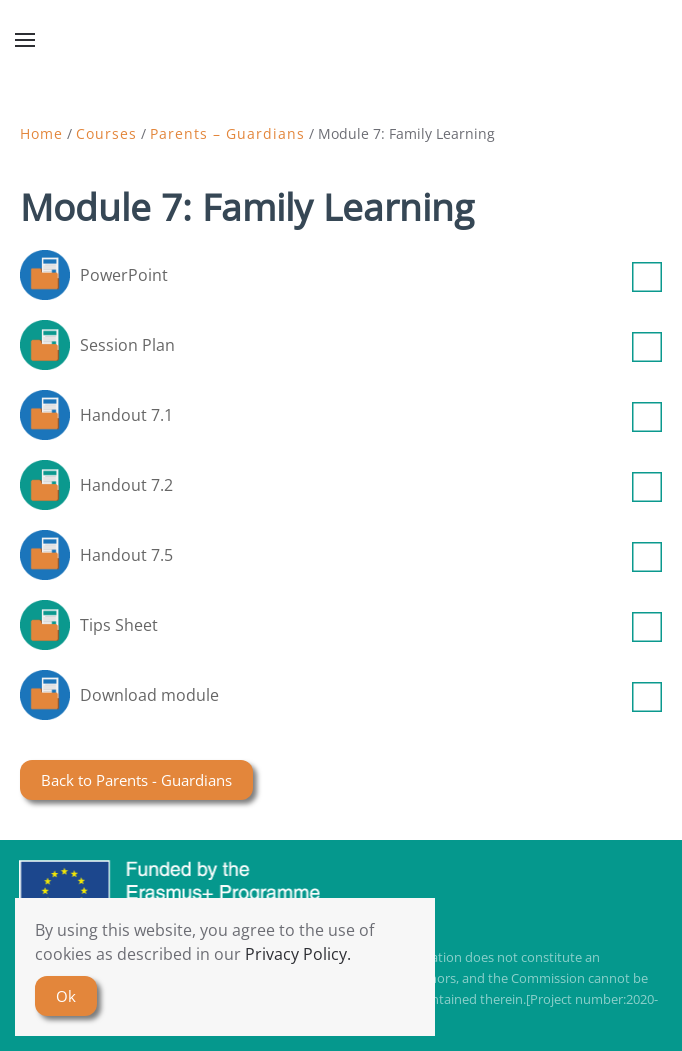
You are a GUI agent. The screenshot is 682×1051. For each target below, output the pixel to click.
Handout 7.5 (371, 555)
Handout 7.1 (371, 415)
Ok (66, 996)
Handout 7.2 (371, 485)
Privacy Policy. (298, 954)
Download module (371, 695)
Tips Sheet (371, 625)
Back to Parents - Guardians (136, 780)
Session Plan (371, 345)
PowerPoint (371, 275)
